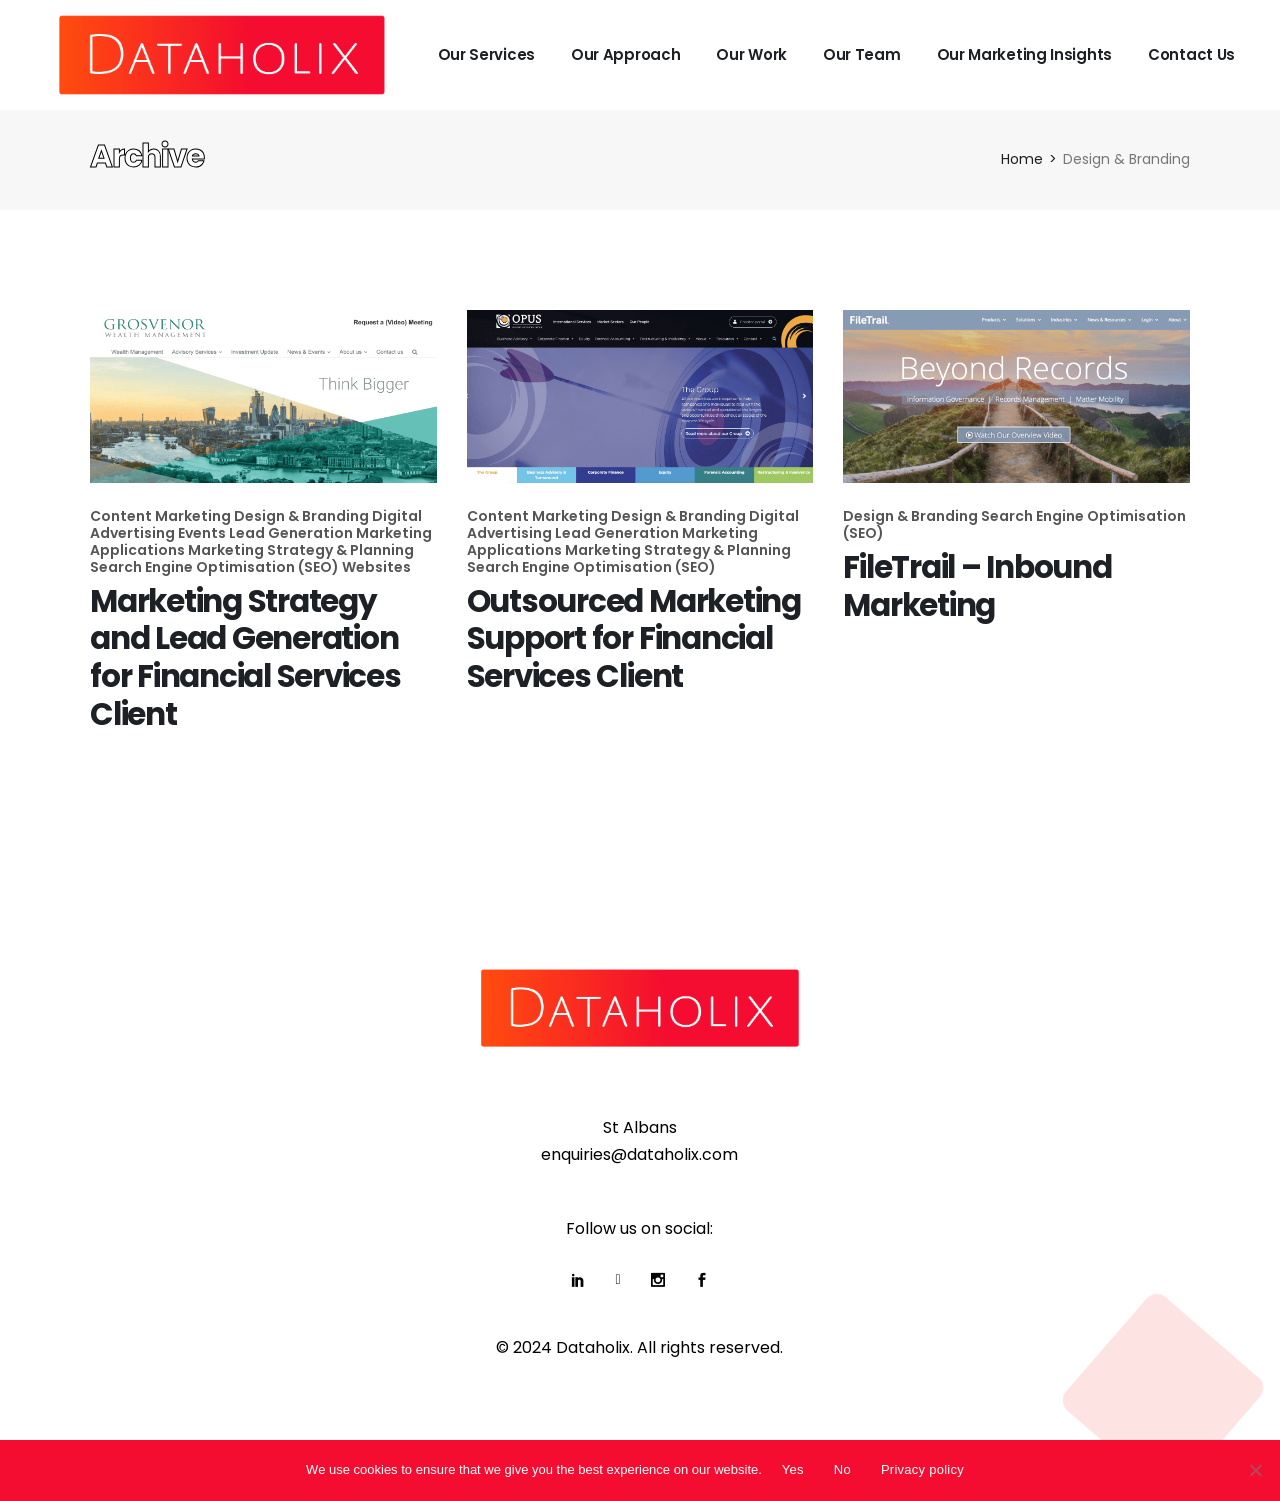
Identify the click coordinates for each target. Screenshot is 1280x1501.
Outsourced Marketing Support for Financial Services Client (634, 639)
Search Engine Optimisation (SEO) (216, 567)
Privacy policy (922, 1469)
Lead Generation (292, 533)
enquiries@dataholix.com (639, 1154)
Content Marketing (162, 516)
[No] (1255, 1470)
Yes (793, 1469)
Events (203, 533)
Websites (376, 567)
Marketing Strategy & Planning (301, 550)
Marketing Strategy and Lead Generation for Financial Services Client (245, 657)
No (842, 1469)
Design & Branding (303, 516)
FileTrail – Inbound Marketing (977, 586)
